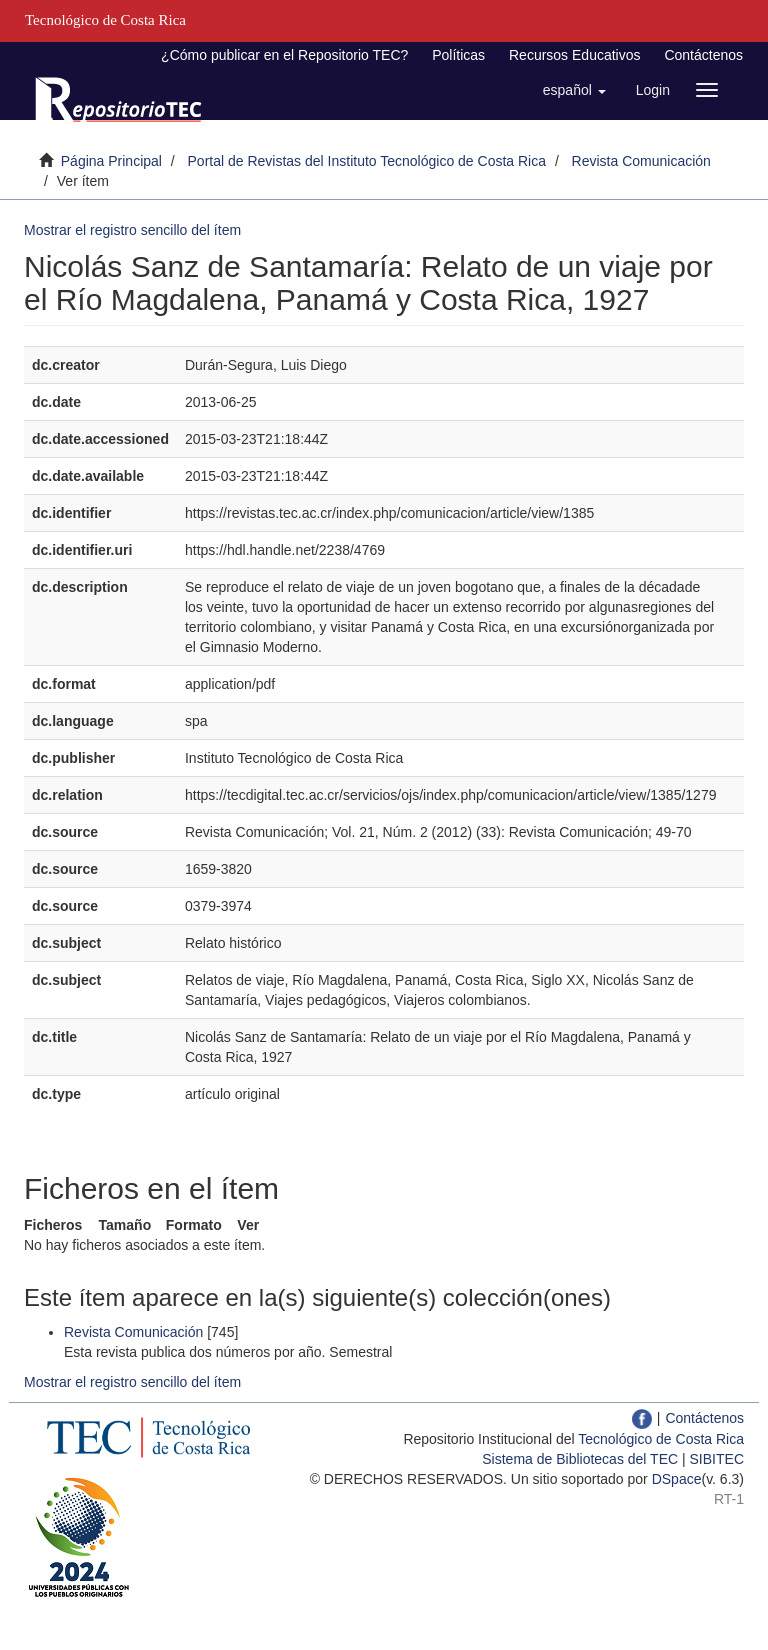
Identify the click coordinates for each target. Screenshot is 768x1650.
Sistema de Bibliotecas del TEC (580, 1459)
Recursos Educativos (575, 55)
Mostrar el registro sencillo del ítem (132, 230)
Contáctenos (703, 55)
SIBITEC (717, 1459)
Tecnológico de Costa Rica (661, 1439)
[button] (574, 90)
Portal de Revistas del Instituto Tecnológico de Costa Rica (367, 161)
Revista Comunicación (641, 161)
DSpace (677, 1479)
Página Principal (111, 161)
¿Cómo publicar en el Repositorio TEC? (284, 55)
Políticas (458, 55)
